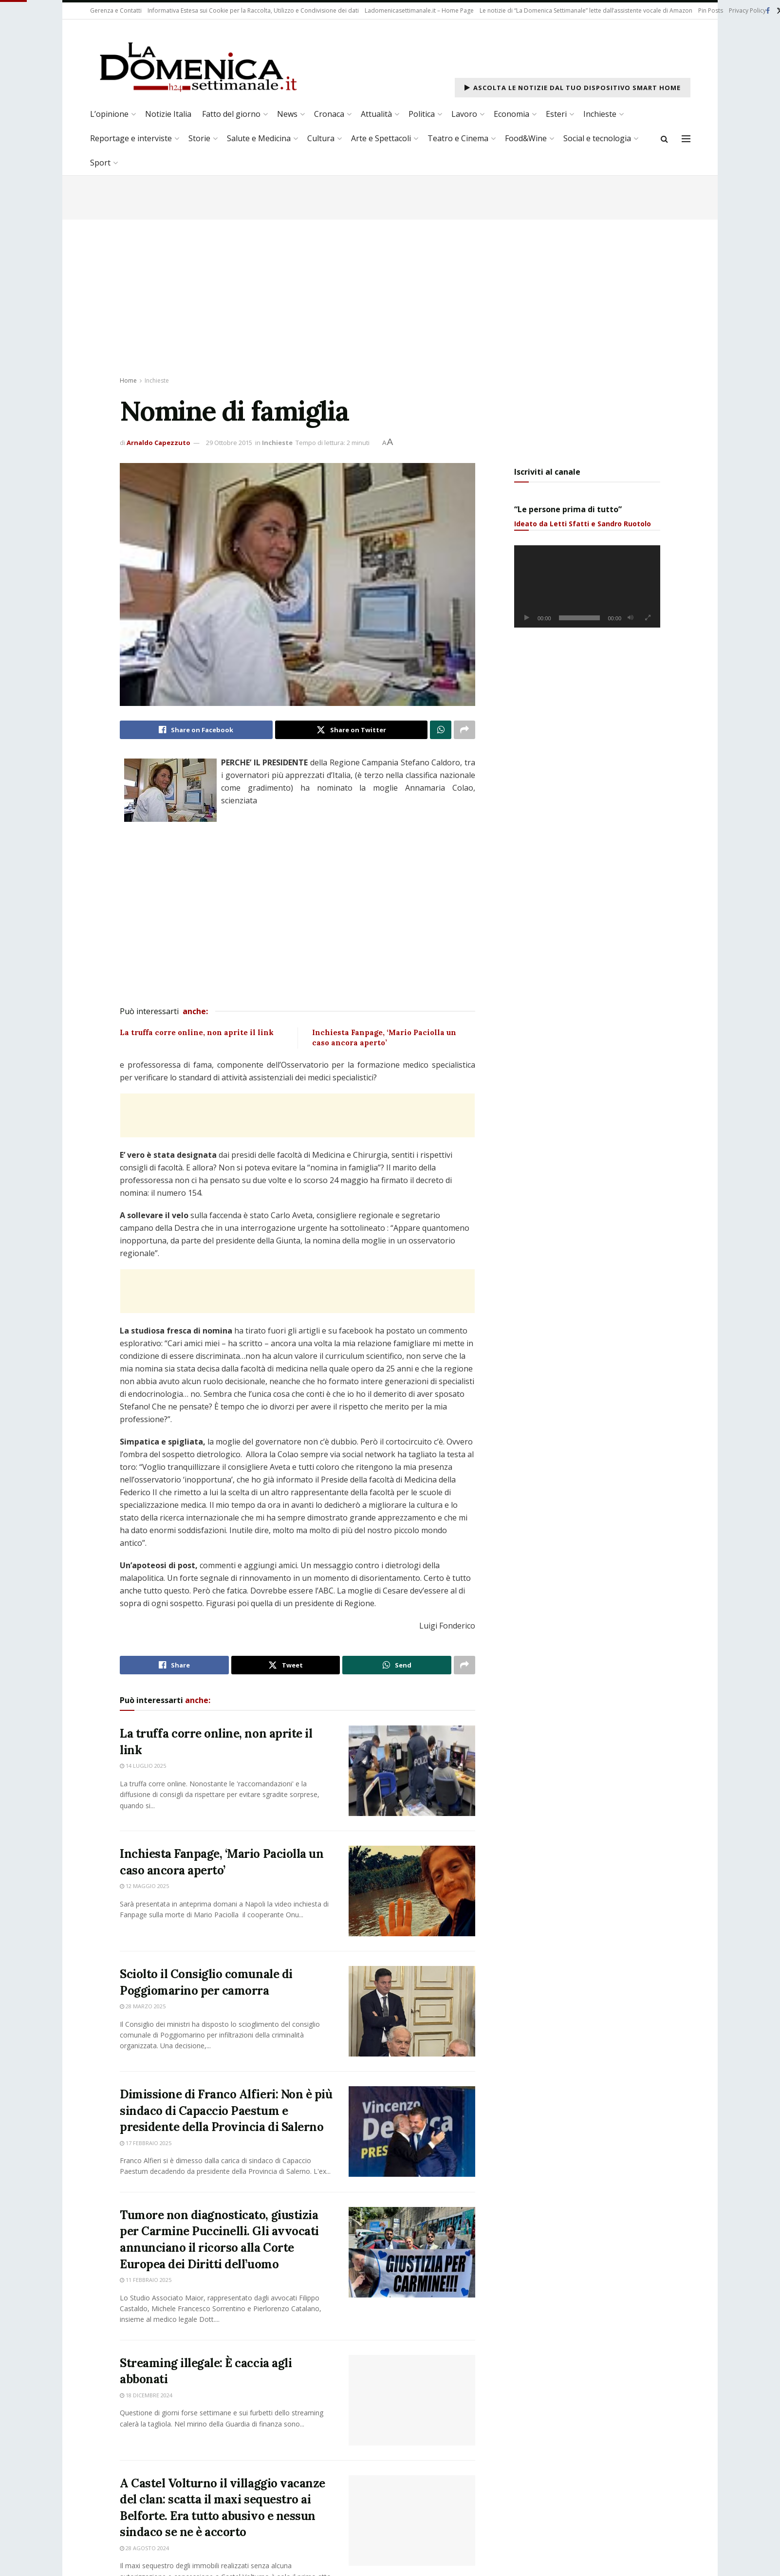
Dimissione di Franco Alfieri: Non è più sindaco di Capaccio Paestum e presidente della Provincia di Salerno (226, 2110)
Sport (100, 162)
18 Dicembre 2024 (146, 2404)
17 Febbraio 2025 (145, 2143)
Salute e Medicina (259, 138)
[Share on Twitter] (351, 730)
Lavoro (464, 114)
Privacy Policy (747, 10)
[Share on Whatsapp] (440, 730)
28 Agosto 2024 (144, 2560)
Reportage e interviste (131, 138)
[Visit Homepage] (197, 65)
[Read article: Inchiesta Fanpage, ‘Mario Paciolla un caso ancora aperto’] (412, 1891)
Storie (199, 138)
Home (128, 380)
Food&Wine (526, 138)
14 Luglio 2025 (143, 1765)
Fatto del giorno (231, 114)
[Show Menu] (686, 138)
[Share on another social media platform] (464, 730)
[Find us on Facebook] (768, 10)
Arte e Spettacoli (381, 138)
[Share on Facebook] (196, 730)
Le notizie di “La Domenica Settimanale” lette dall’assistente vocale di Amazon (586, 10)
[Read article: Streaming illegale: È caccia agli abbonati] (412, 2409)
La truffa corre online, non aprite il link (197, 1032)
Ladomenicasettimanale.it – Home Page (419, 10)
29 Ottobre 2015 (229, 442)
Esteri (556, 114)
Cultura (320, 138)
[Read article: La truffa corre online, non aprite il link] (412, 1770)
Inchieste (599, 114)
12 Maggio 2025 (144, 1886)
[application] (587, 586)
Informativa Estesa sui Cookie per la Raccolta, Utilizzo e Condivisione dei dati (253, 10)
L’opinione (109, 114)
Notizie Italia (168, 114)
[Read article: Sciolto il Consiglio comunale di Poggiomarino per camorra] (412, 2011)
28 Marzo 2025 (143, 2006)
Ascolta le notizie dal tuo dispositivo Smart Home (572, 87)
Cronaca (329, 114)
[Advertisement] (390, 292)
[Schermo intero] (647, 618)
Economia (511, 114)
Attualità (376, 114)
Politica (422, 114)
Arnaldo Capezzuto (158, 442)
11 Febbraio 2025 (145, 2279)
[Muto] (630, 618)
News (287, 114)
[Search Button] (664, 139)
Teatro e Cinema (457, 138)
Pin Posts (710, 10)
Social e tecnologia (597, 138)
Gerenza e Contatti (116, 10)
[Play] (527, 618)
